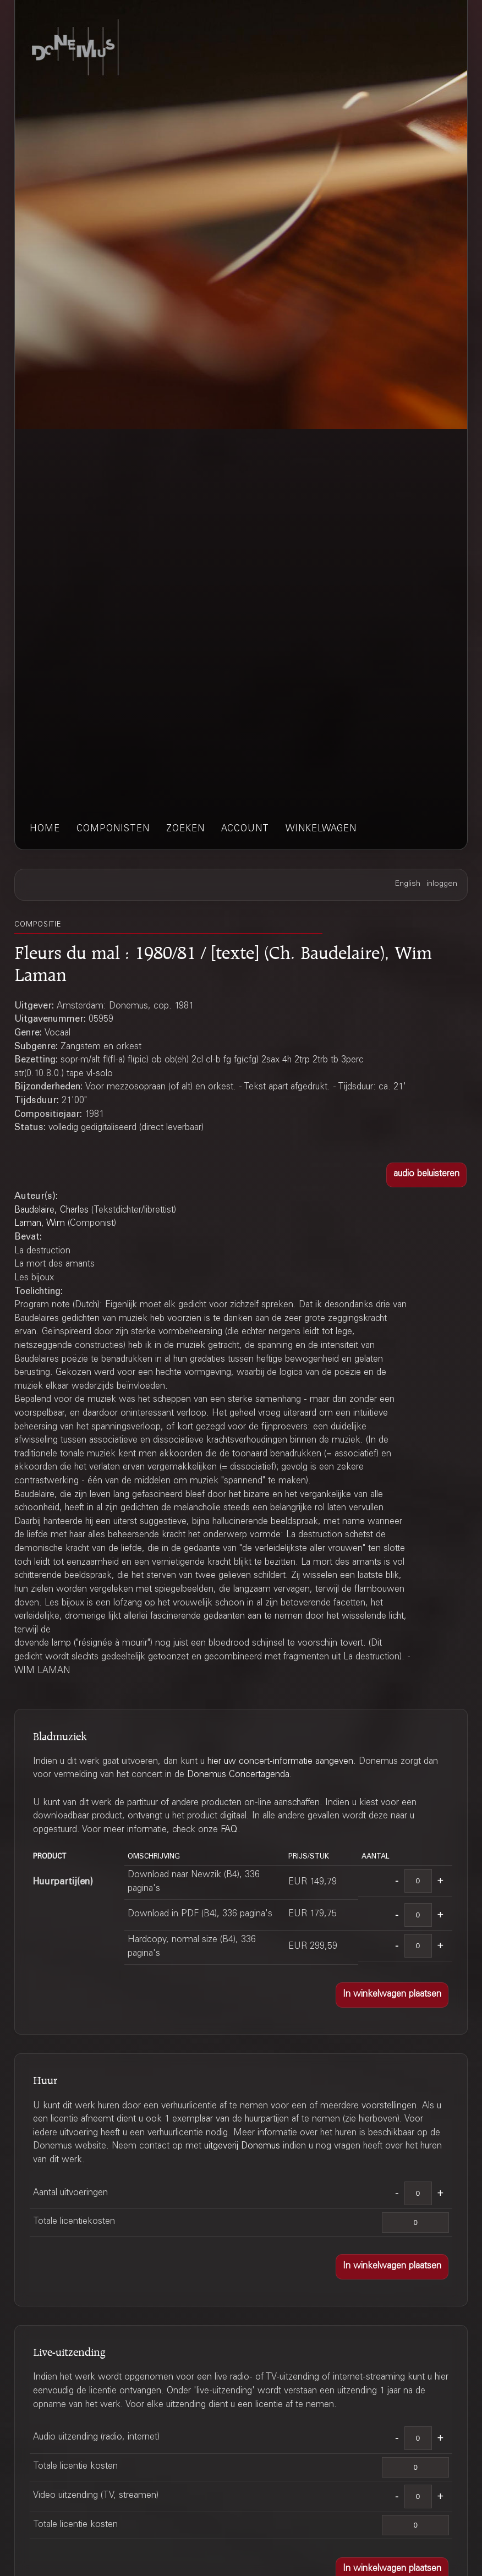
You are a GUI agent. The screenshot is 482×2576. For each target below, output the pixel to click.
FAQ (229, 1830)
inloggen (441, 884)
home (45, 829)
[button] (426, 1175)
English (407, 884)
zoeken (185, 829)
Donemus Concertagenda (238, 1775)
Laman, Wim (39, 1224)
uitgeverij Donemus (242, 2146)
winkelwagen (321, 829)
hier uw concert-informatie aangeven (280, 1762)
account (245, 829)
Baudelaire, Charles (51, 1210)
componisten (113, 829)
